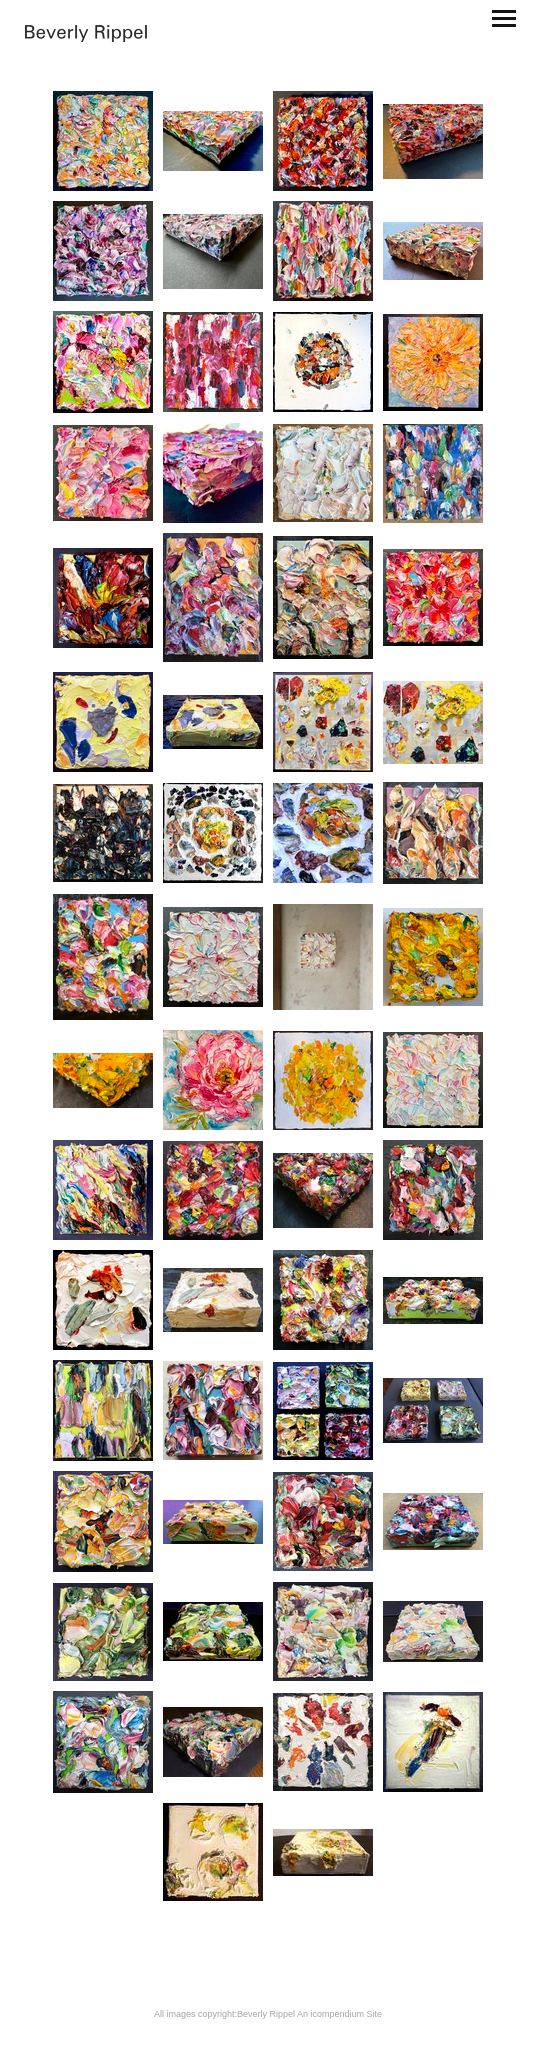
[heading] (86, 35)
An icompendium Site (339, 2014)
